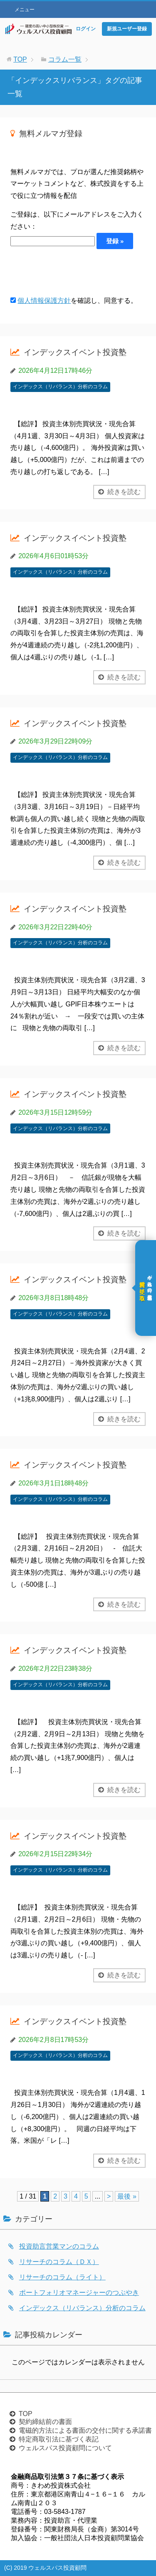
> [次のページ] (109, 2196)
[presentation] (73, 272)
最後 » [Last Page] (126, 2196)
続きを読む (124, 491)
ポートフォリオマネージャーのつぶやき (79, 2292)
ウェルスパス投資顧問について (65, 2447)
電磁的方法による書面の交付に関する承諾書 (85, 2430)
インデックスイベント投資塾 (75, 352)
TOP (25, 2413)
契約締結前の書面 (45, 2421)
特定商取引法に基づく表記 (59, 2439)
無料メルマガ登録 (50, 133)
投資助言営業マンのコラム (59, 2246)
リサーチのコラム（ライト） (62, 2277)
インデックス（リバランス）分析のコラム (60, 386)
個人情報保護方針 (44, 300)
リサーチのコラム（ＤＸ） (59, 2261)
